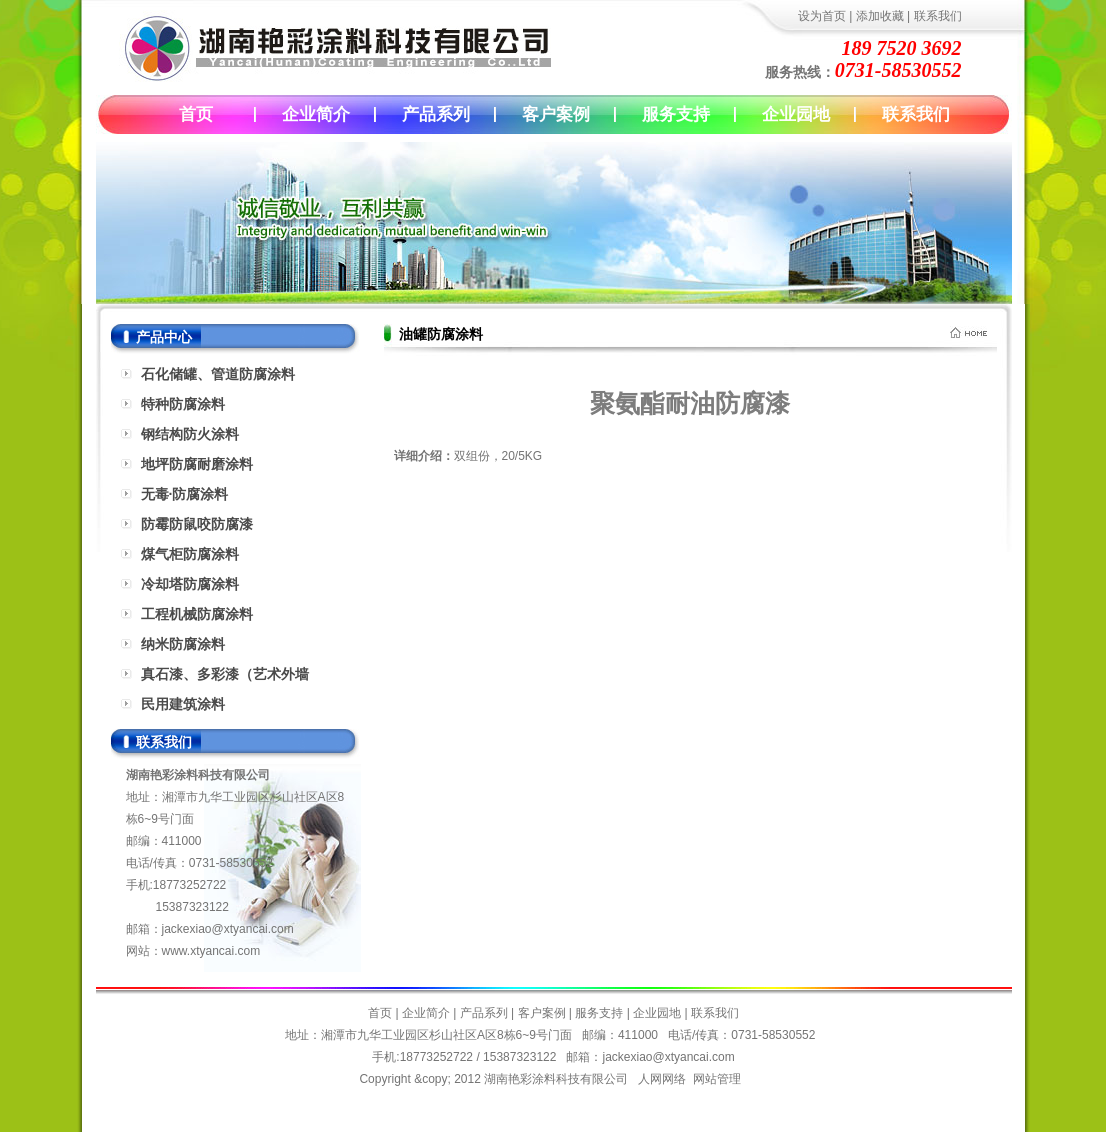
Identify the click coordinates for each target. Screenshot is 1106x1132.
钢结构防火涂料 (190, 434)
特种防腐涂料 (183, 404)
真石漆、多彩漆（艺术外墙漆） (225, 677)
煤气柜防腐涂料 (190, 554)
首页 (196, 114)
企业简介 (316, 114)
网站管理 (717, 1079)
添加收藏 (880, 16)
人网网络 (662, 1079)
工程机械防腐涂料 (197, 614)
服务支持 (676, 114)
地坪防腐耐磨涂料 (197, 464)
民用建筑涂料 (183, 704)
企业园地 (796, 114)
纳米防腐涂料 (183, 644)
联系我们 (938, 16)
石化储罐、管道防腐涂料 (218, 374)
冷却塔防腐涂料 (190, 584)
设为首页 (822, 16)
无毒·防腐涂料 (185, 494)
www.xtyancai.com (211, 951)
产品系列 (436, 114)
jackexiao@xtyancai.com (228, 929)
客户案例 (556, 114)
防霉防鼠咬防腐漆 (197, 524)
